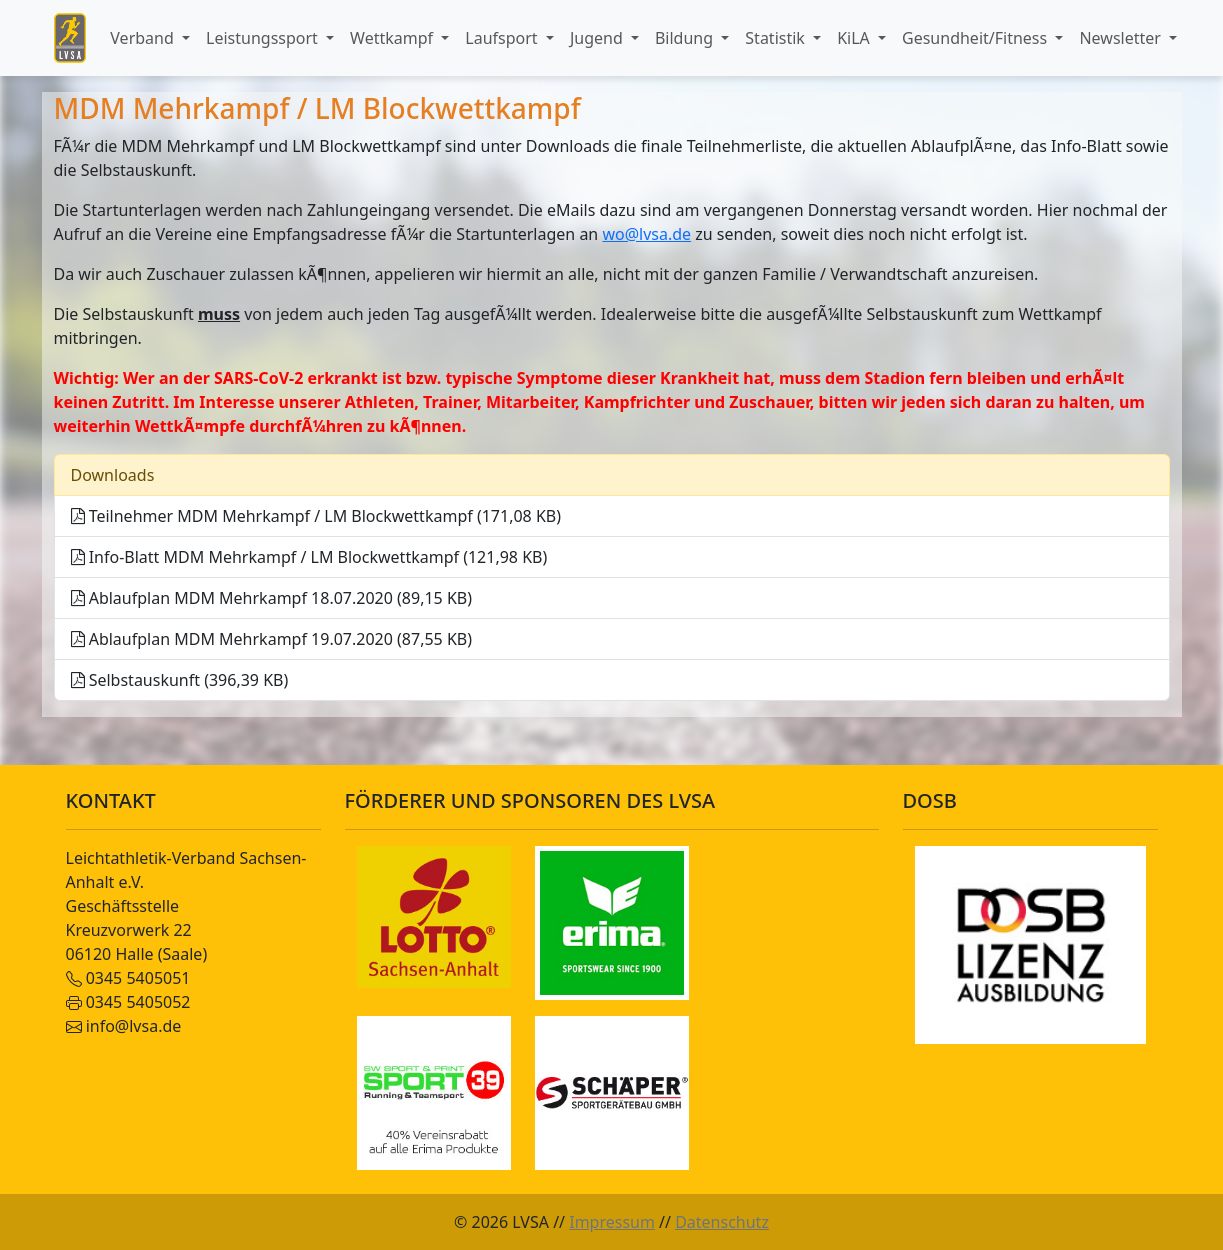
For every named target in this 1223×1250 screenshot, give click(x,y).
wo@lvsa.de (646, 234)
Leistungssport (264, 38)
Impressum (612, 1222)
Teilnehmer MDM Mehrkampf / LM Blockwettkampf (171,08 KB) (316, 516)
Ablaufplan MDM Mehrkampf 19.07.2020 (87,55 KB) (272, 639)
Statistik (777, 38)
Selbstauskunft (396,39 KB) (180, 680)
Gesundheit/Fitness (976, 38)
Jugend (598, 38)
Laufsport (503, 38)
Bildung (686, 38)
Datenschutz (722, 1222)
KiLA (855, 38)
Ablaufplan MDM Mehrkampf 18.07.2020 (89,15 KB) (272, 598)
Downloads (113, 475)
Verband (144, 38)
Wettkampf (393, 38)
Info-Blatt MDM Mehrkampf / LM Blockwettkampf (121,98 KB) (309, 557)
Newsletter (1122, 38)
